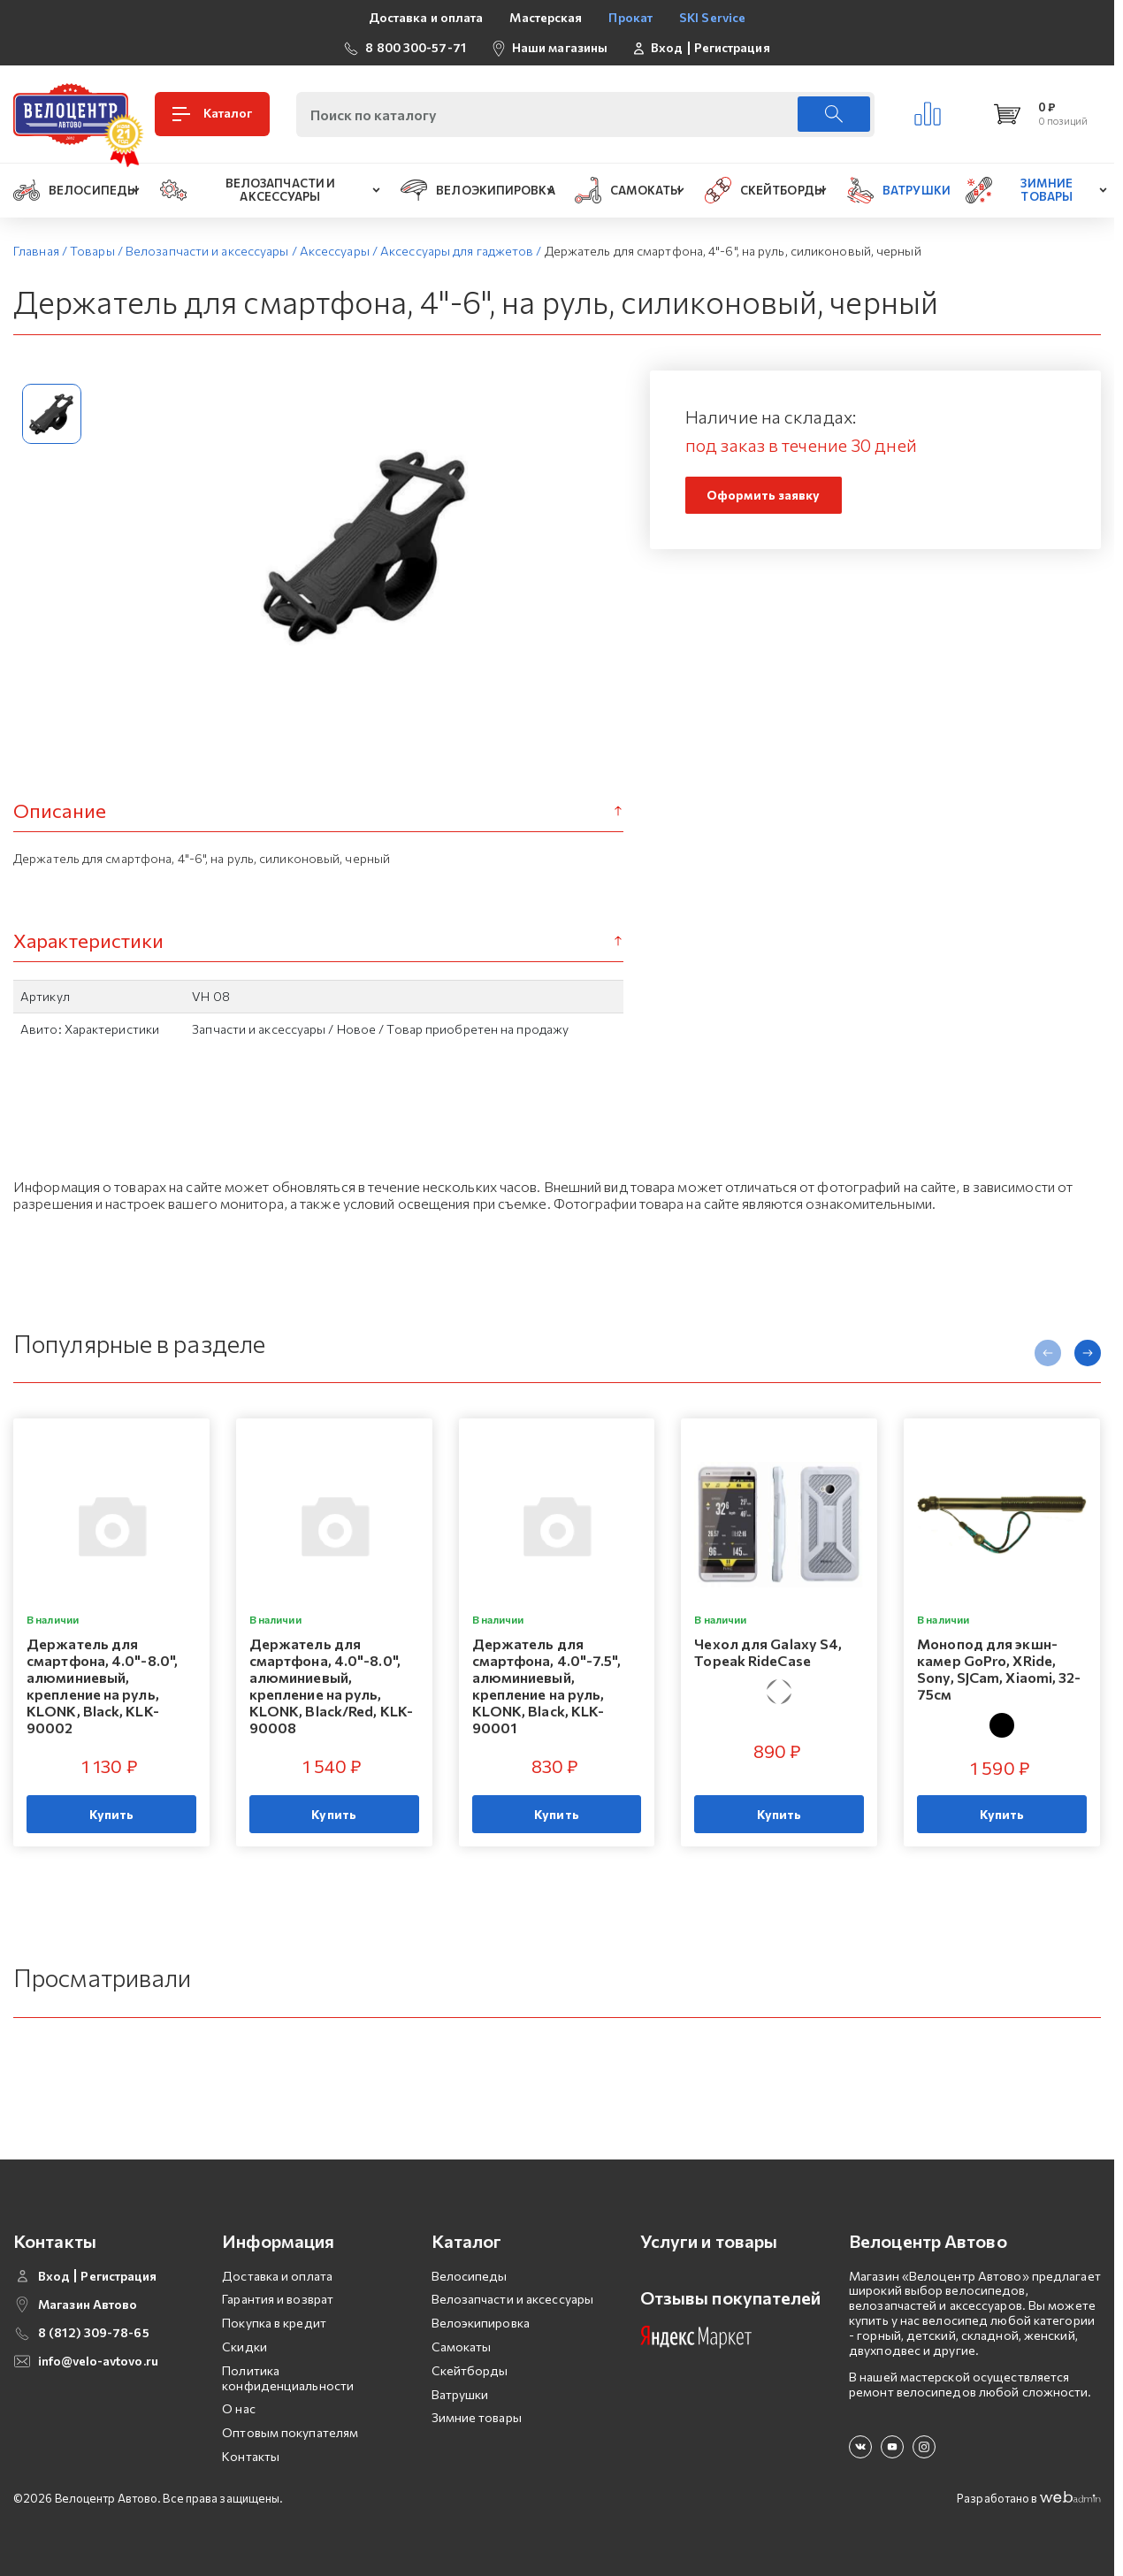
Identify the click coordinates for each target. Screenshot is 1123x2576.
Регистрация (732, 48)
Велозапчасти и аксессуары (513, 2298)
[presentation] (1048, 1353)
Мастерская (545, 17)
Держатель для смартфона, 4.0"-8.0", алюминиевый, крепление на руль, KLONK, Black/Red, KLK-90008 (331, 1685)
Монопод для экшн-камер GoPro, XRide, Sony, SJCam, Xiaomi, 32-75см (999, 1668)
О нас (239, 2408)
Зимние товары (477, 2417)
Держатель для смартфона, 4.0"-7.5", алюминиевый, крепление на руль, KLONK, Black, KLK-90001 (546, 1685)
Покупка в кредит (274, 2322)
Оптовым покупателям (290, 2432)
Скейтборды (470, 2370)
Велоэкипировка (481, 2322)
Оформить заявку (764, 494)
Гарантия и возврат (277, 2298)
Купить (111, 1814)
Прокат (630, 17)
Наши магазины (559, 47)
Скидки (244, 2346)
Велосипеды (470, 2275)
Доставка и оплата (426, 17)
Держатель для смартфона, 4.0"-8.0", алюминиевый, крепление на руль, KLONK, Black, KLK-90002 (102, 1685)
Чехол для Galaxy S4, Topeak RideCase (768, 1651)
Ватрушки (460, 2394)
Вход (667, 48)
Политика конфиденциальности (288, 2378)
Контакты (250, 2456)
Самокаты (462, 2346)
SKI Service (712, 17)
